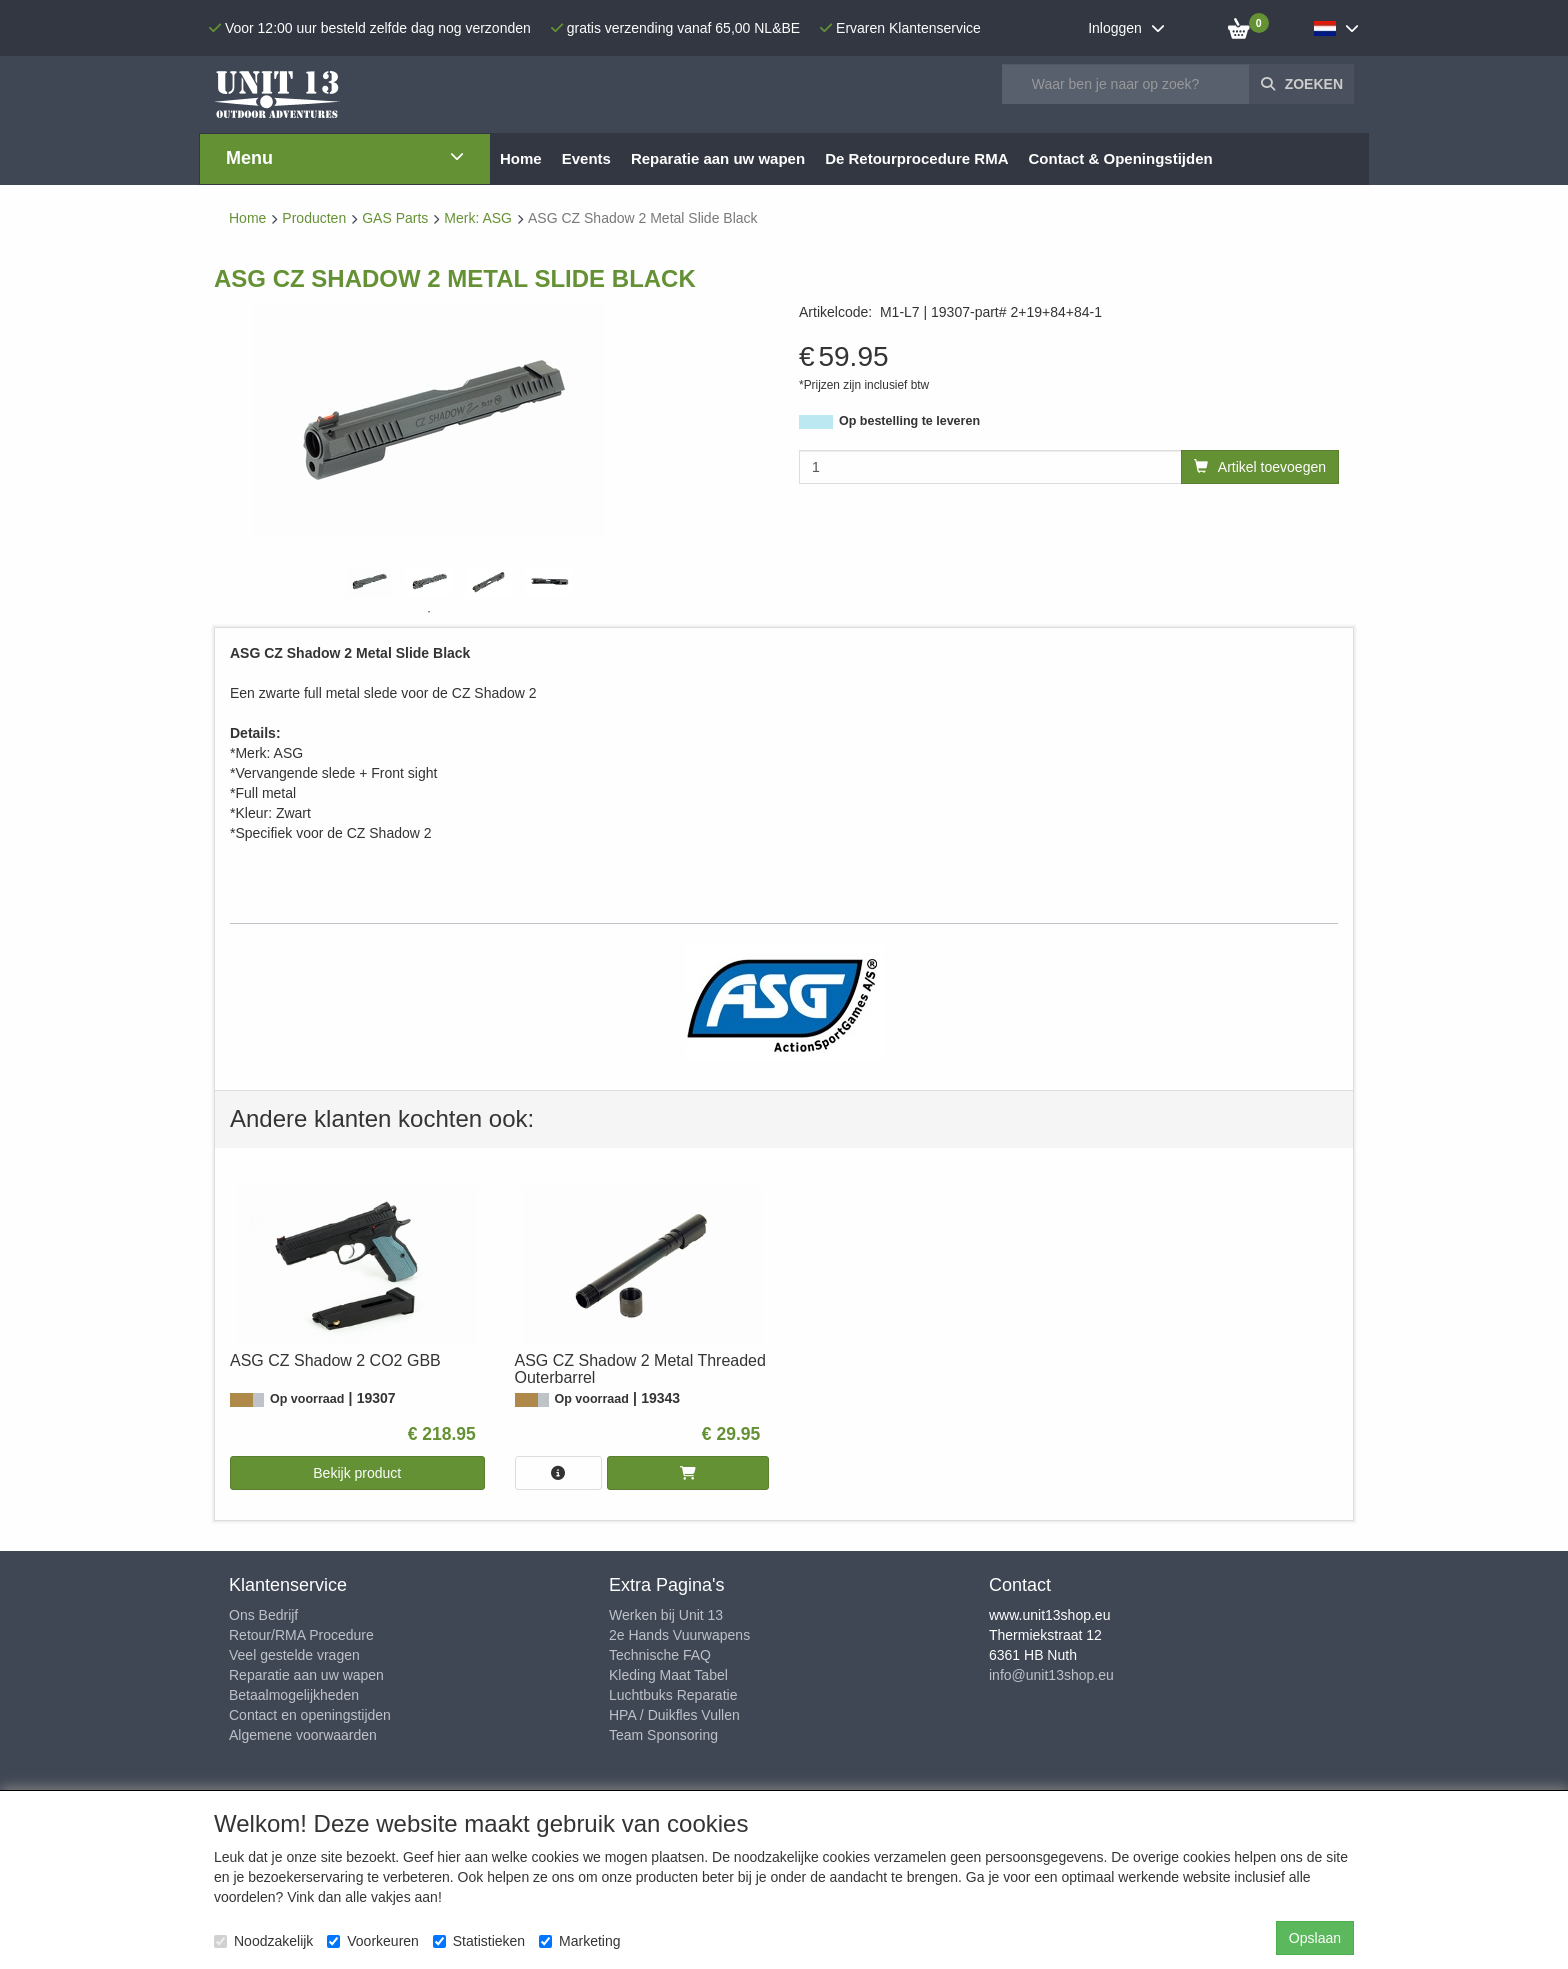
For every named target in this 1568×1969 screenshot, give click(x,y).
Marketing (579, 1941)
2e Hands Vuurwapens (679, 1635)
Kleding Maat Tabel (668, 1675)
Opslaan (1315, 1938)
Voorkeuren (373, 1941)
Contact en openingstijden (310, 1715)
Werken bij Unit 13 (666, 1615)
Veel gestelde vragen (294, 1655)
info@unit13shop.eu (1051, 1675)
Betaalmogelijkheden (294, 1695)
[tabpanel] (369, 581)
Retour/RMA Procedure (301, 1635)
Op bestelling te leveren (909, 421)
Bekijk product (357, 1473)
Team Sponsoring (663, 1735)
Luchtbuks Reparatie (673, 1695)
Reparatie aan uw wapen (306, 1675)
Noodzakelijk (263, 1941)
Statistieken (479, 1941)
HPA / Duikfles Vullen (674, 1715)
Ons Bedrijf (263, 1615)
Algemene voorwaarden (303, 1735)
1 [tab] (429, 612)
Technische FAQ (660, 1655)
